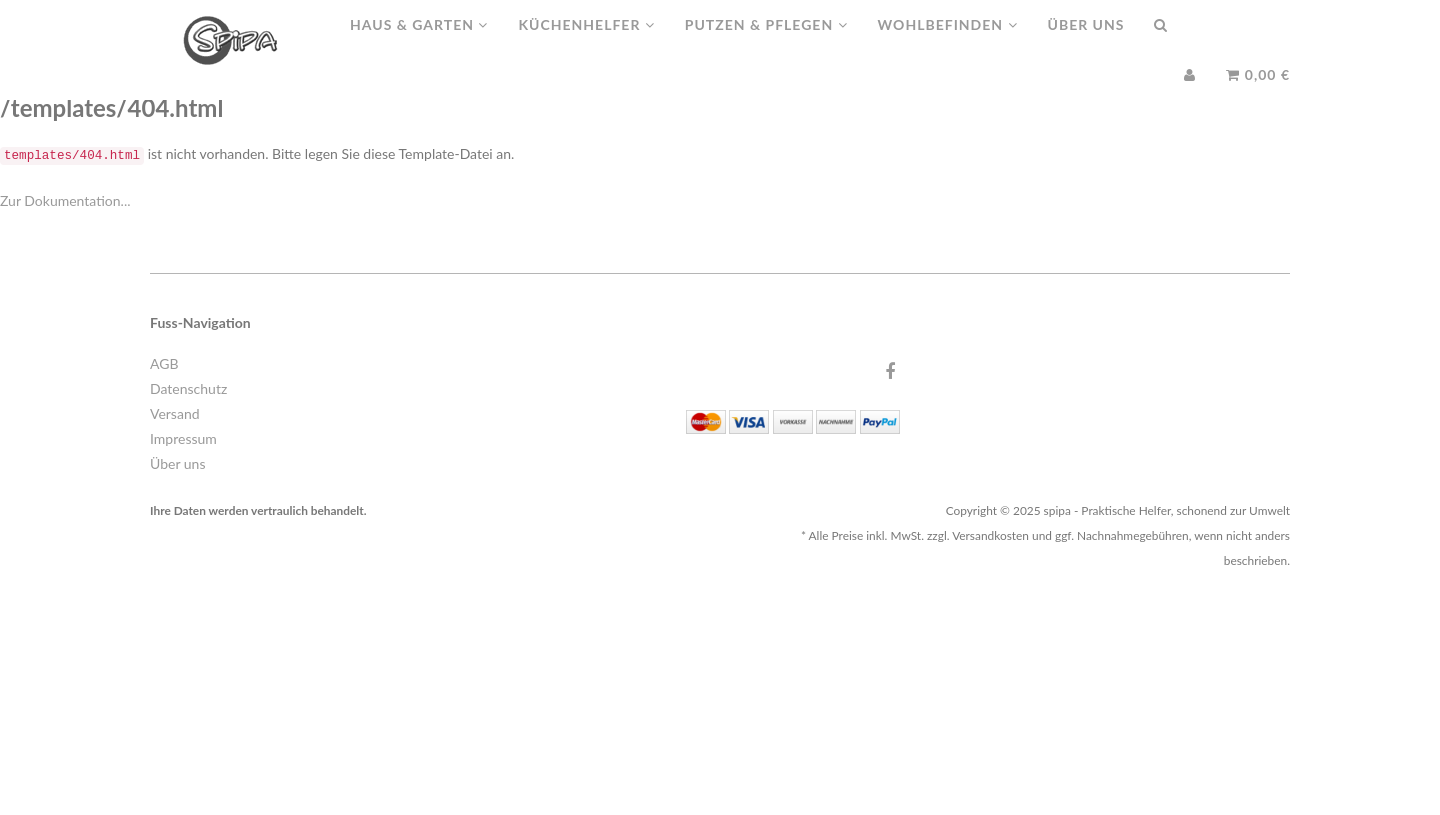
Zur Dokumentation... (65, 200)
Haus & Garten (419, 44)
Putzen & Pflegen (766, 44)
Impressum (183, 438)
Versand (175, 413)
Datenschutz (188, 388)
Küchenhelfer (586, 44)
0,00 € (1258, 94)
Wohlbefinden (948, 44)
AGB (164, 363)
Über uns (1086, 44)
